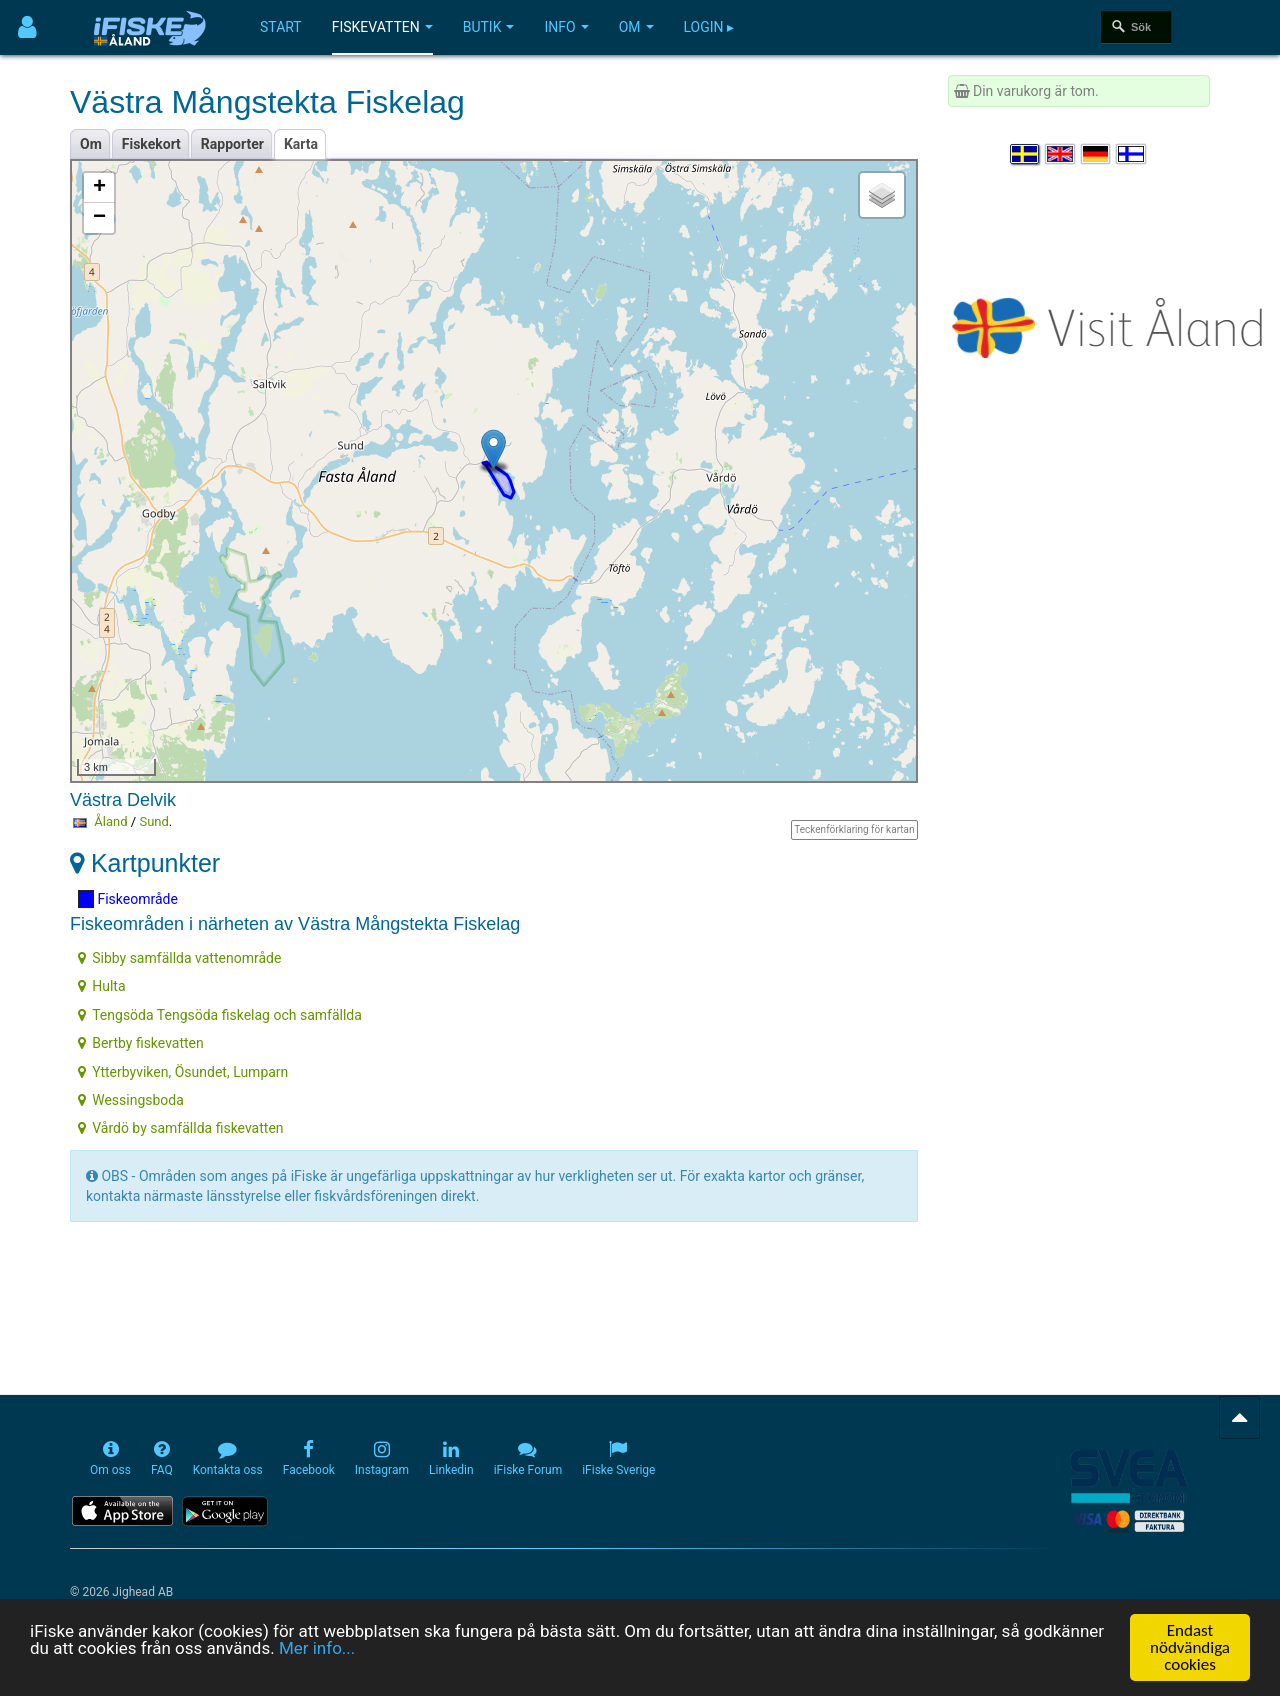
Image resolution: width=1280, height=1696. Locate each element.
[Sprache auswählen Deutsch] (1097, 154)
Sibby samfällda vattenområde (179, 958)
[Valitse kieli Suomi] (1132, 154)
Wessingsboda (131, 1100)
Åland (110, 821)
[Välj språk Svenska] (1026, 154)
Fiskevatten (382, 27)
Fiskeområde (128, 899)
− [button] (99, 218)
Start (281, 27)
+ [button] (99, 188)
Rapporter (232, 144)
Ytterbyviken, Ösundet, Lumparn (183, 1072)
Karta (301, 144)
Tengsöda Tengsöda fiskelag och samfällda (220, 1015)
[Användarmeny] (27, 27)
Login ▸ (709, 27)
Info (566, 27)
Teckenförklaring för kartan (854, 829)
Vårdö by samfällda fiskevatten (180, 1128)
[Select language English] (1061, 154)
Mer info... (317, 1648)
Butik (489, 27)
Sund (153, 821)
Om (636, 27)
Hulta (101, 986)
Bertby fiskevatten (141, 1043)
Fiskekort (151, 144)
